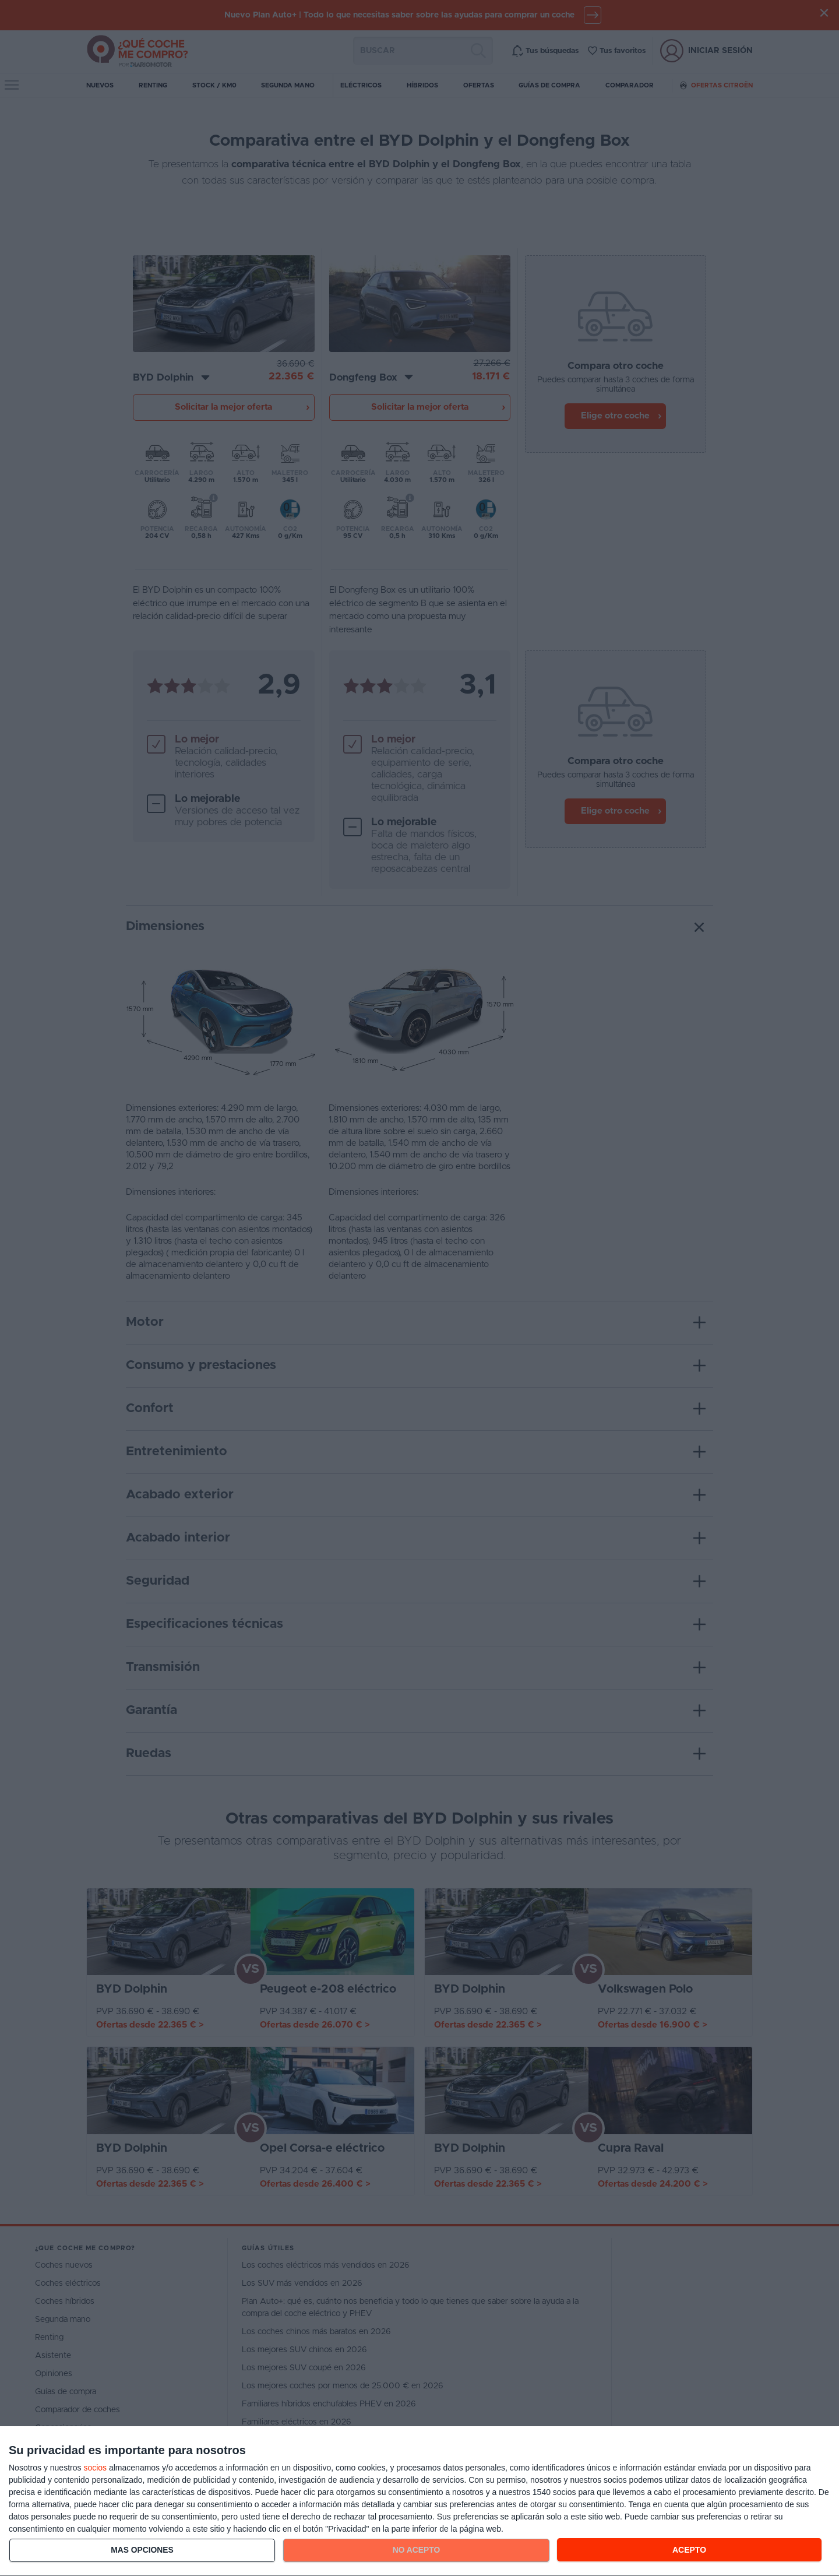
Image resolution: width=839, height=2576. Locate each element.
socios (95, 2468)
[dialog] (419, 2501)
